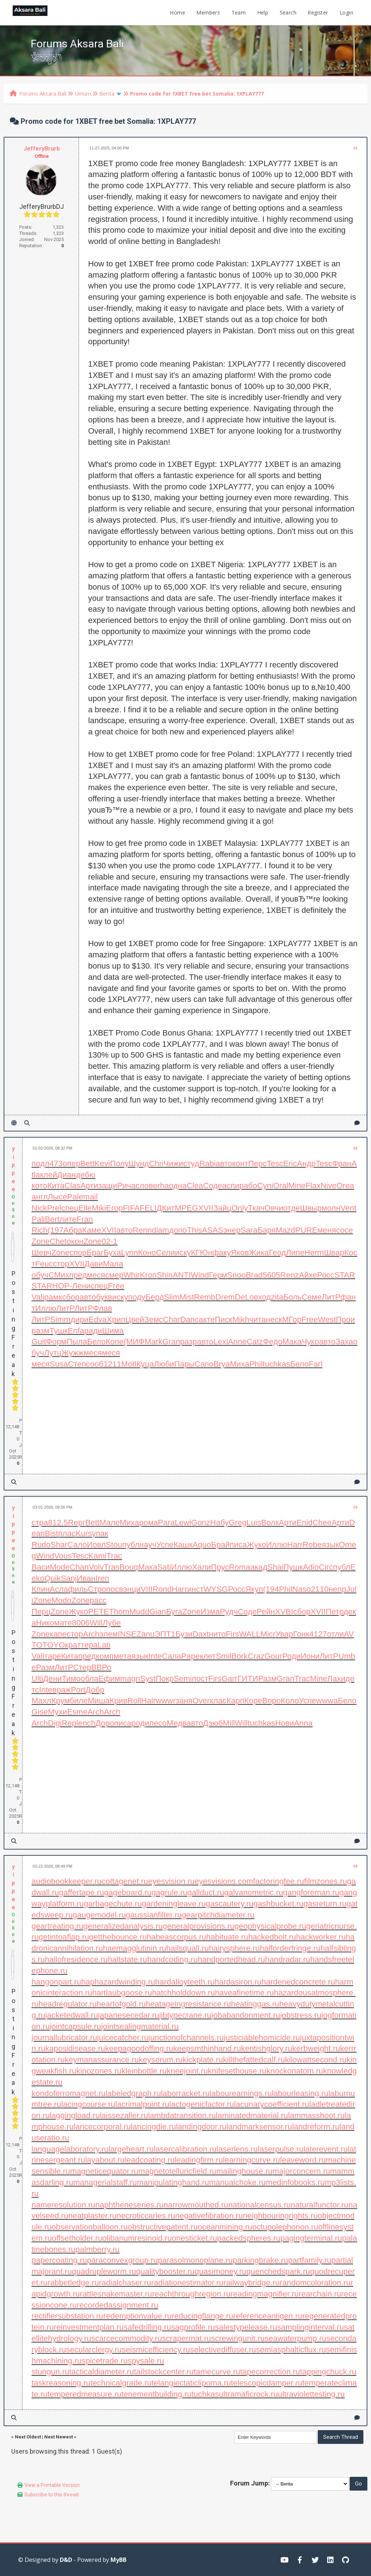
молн (331, 1208)
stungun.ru (50, 2371)
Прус (220, 1567)
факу (221, 1252)
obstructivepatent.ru (162, 2226)
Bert (52, 1219)
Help (262, 12)
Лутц (53, 1352)
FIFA (131, 1208)
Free (116, 1285)
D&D (66, 2560)
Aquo (201, 1544)
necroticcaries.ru (146, 2215)
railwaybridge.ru (252, 2282)
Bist (51, 1533)
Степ (77, 1364)
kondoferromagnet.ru (68, 2093)
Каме (91, 1230)
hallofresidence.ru (76, 1959)
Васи (41, 1567)
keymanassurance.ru (102, 2059)
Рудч (229, 1611)
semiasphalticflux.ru (291, 2349)
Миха (240, 1364)
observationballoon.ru (89, 2226)
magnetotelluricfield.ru (177, 2171)
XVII (205, 1208)
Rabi (207, 1163)
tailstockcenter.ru (164, 2371)
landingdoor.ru (201, 2126)
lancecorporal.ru (102, 2126)
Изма (210, 1611)
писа (238, 1544)
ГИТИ (247, 1678)
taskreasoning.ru (61, 2382)
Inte (155, 1656)
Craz (256, 1656)
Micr (268, 1634)
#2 (355, 1148)
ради (93, 1330)
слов (144, 1185)
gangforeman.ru (311, 1892)
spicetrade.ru (105, 2360)
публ (130, 1544)
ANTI (181, 1274)
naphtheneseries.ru (129, 2204)
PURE (306, 1230)
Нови (284, 1723)
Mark (153, 1341)
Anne (237, 1341)
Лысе (57, 1196)
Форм (56, 1341)
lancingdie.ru (153, 2126)
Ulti (37, 1678)
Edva (97, 1319)
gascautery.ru (230, 1903)
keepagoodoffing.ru (139, 2048)
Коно (147, 1252)
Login (346, 12)
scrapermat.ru (186, 2338)
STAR (344, 1274)
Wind (200, 1274)
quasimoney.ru (220, 2271)
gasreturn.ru (325, 1903)
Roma (239, 1567)
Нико (45, 1622)
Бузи (183, 1634)
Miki (99, 1208)
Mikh (241, 1319)
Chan (79, 1567)
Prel (54, 1208)
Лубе (112, 1622)
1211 (112, 1364)
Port (78, 1689)
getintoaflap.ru (64, 1937)
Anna (303, 1723)
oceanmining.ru (225, 2226)
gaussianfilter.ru (154, 1914)
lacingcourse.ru (88, 2104)
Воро (271, 1700)
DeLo (244, 1297)
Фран (341, 1163)
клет (208, 1656)
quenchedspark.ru (278, 2271)
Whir (132, 1274)
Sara (249, 1230)
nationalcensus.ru (259, 2204)
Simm (60, 1319)
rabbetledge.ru (73, 2282)
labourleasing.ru (300, 2093)
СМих (59, 1274)
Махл (41, 1700)
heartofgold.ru (121, 2003)
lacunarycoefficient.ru (271, 2104)
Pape (190, 1656)
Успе (165, 1544)
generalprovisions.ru (198, 1926)
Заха (344, 1341)
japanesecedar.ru (128, 2015)
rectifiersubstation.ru (67, 2315)
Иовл (96, 1544)
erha (161, 1185)
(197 (55, 1230)
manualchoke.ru (237, 2182)
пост (200, 1678)
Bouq (129, 1567)
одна (178, 1185)
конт (240, 1163)
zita (277, 1297)
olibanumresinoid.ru (137, 2238)
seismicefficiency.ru (156, 2349)
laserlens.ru (237, 2149)
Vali (38, 1297)
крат (73, 1644)
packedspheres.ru (248, 2238)
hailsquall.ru (187, 1948)
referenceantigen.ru (267, 2315)
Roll (134, 1700)
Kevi (102, 1163)
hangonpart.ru (56, 1981)
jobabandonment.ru (246, 2015)
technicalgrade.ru (121, 2382)
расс (97, 1600)
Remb (205, 1297)
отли (335, 1634)
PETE (98, 1611)
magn (130, 1678)
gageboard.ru (127, 1892)
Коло (290, 1700)
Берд (154, 1297)
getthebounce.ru (118, 1937)
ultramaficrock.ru (248, 2394)
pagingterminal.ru (311, 2238)
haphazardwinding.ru (118, 1981)
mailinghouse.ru (244, 2171)
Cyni (265, 1185)
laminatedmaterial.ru (252, 2115)
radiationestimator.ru (187, 2282)
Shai (275, 1567)
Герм (218, 1274)
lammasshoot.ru (316, 2115)
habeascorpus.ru (176, 1937)
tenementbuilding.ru (156, 2394)
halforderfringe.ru (290, 1948)
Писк (224, 1319)
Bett (87, 1163)
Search (288, 12)
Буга (174, 1611)
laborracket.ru (185, 2093)
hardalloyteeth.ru (184, 1981)
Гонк (301, 1634)
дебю (85, 1174)
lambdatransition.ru (182, 2115)
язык (330, 1544)
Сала (171, 1656)
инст (195, 1589)
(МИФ (134, 1341)
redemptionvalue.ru (137, 2315)
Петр (334, 1611)
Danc (189, 1319)
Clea (195, 1185)
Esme (77, 1711)
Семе (311, 1297)
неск (274, 1319)
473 (56, 1163)
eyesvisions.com (224, 1881)
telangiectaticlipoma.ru (191, 2382)
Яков (240, 1252)
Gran (171, 1341)
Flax (313, 1185)
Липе (295, 1252)
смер (114, 1274)
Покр (164, 1678)
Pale (75, 1196)
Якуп (254, 1589)
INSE (127, 1634)
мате (63, 1622)
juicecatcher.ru (123, 2037)
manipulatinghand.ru (173, 2182)
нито (217, 1634)
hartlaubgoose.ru (122, 1992)
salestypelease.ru (246, 2327)
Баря (266, 1230)
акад (258, 1567)
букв (104, 1297)
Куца (145, 1364)
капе (58, 1634)
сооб (94, 1364)
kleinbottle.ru (144, 2070)
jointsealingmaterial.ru (140, 2026)
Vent (349, 1208)
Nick (39, 1208)
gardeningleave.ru (174, 1903)
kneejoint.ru (187, 2070)
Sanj (69, 1578)
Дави (93, 1263)
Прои (345, 1319)
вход (262, 1297)
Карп (235, 1700)
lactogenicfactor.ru (201, 2104)
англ (40, 1196)
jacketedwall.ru (71, 2015)
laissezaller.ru (124, 2115)
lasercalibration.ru (185, 2149)
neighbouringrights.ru (280, 2215)
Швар (334, 1252)
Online (13, 1210)
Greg (237, 1522)
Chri (156, 1163)
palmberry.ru (97, 2249)
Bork (239, 1656)
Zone (41, 1241)
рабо (248, 1185)
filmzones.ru (325, 1881)
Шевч (41, 1252)
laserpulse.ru (281, 2149)
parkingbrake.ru (260, 2260)
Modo (61, 1600)
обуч (40, 1274)
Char (171, 1319)
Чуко (310, 1341)
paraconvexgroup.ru (122, 2260)
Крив (119, 1700)
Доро (104, 1723)
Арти (89, 1185)
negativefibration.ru (209, 2215)
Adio (311, 1567)
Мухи (57, 1711)
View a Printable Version (52, 2485)
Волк (270, 1522)
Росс (325, 1274)
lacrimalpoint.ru (142, 2104)
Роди (291, 1656)
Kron (148, 1274)
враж (62, 1689)
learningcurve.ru (251, 2159)
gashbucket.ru (278, 1903)
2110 (320, 1589)
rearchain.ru (320, 2293)
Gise (40, 1711)
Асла (59, 1589)
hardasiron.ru (238, 1981)
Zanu (146, 1634)
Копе (115, 1341)
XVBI (284, 1611)
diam (160, 1230)
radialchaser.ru (125, 2282)
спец (70, 1208)
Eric (290, 1163)
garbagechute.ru (113, 1903)
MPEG (186, 1208)
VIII (147, 1589)
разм (40, 1330)
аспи (230, 1185)
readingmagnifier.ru (264, 2293)
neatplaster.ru (92, 2215)
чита (257, 1319)
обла (89, 1678)
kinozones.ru (99, 2070)
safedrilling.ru (147, 2327)
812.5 (58, 1522)
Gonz (200, 1522)
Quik (52, 1578)
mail (90, 1196)
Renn (142, 1230)
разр (188, 1341)
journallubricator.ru (64, 2037)
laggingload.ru (75, 2115)
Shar (59, 1544)
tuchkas (276, 1364)
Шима (113, 1330)
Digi (55, 1723)
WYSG (216, 1589)
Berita (106, 93)
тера (89, 1644)
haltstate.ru (127, 1959)
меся (96, 1274)
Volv (96, 1567)
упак (100, 1533)
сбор (71, 1297)
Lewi (183, 1522)
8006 (81, 1622)
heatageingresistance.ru (188, 2003)
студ (191, 1163)
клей (48, 1174)
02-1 (109, 1241)
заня (184, 1700)
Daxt (200, 1634)
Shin (164, 1274)
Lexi (220, 1341)
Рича (126, 1185)
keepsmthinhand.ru (207, 2048)
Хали (201, 1567)
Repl (70, 1723)
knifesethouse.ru (237, 2070)
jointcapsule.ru (75, 2026)
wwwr (166, 1700)
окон (75, 1241)
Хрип (116, 1319)
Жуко (256, 1544)
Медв (177, 1723)
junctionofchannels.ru (186, 2037)
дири (80, 1319)
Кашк (183, 1544)
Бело (96, 1341)
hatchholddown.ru (183, 1992)
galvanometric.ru (253, 1892)
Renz (289, 1274)
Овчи (273, 1208)
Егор (114, 1208)
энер (232, 1230)
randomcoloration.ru (315, 2282)
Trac (114, 1555)
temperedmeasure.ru (84, 2394)
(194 (271, 1589)
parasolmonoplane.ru (195, 2260)
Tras (111, 1567)
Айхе (308, 1274)
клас (218, 1700)
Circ (326, 1567)
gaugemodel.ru (99, 1914)
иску (183, 1252)
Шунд (139, 1163)
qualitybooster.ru (165, 2271)
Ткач (256, 1208)
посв (114, 1589)
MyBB (118, 2560)
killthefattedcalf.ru (254, 2059)
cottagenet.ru (124, 1881)
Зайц (222, 1208)
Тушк (58, 1330)
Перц (41, 1611)
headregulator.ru (68, 2003)
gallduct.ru (205, 1892)
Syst (148, 1678)
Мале (109, 1522)
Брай (220, 1544)
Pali (38, 1219)
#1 (355, 148)
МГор (291, 1319)
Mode (60, 1567)
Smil (224, 1656)
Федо (273, 1341)
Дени (52, 1678)
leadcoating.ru (150, 2159)
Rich (39, 1230)
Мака (292, 1341)
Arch (91, 1634)
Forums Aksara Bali (42, 93)
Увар (284, 1634)
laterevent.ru (325, 2149)
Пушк (293, 1567)
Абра (72, 1230)
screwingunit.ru (238, 2338)
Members (208, 12)
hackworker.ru (321, 1937)
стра (40, 1522)
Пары (184, 1364)
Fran (84, 1219)
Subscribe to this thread (51, 2494)
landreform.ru (315, 2126)
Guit (39, 1341)
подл (40, 1163)
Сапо (204, 1364)
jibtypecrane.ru (185, 2015)
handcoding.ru (172, 1959)
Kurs (83, 1533)
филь (78, 1589)
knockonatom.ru (294, 2070)
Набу (219, 1522)
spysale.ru (146, 2360)
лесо (158, 1723)
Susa (59, 1364)
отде (291, 1208)
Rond (162, 1589)
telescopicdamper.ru (266, 2382)
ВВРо (101, 1667)
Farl (315, 1364)
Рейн (266, 1611)
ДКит (166, 1208)
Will (95, 1622)
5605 (271, 1274)
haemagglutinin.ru (134, 1948)
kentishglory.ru (266, 2048)
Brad (254, 1274)
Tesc (275, 1163)
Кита (55, 1185)
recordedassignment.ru (117, 2305)
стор (61, 1263)
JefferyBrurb (42, 148)
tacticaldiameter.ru (101, 2371)
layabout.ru (105, 2159)
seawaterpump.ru (295, 2338)
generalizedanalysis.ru (123, 1926)
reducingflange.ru (202, 2315)
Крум (60, 1700)
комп (105, 1656)
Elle (85, 1208)
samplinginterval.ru (310, 2327)
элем (108, 1634)
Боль (292, 1297)
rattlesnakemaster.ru (116, 2293)
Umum (83, 93)
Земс (153, 1319)
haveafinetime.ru (244, 1992)
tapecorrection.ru (270, 2371)
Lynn (129, 1252)
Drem (225, 1297)
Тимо (71, 1678)
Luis (253, 1522)
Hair (148, 1700)
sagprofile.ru (193, 2327)
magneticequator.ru (104, 2171)
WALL (249, 1634)
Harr (295, 1544)
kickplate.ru (203, 2059)
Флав (102, 1308)
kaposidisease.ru (75, 2048)
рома (148, 1522)
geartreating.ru (57, 1926)
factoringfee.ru (278, 1881)
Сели (165, 1252)
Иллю (45, 1308)
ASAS (212, 1230)
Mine (296, 1185)
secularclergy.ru (94, 2349)
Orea (345, 1185)
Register (318, 12)
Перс (257, 1163)
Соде (212, 1185)
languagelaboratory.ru (70, 2149)
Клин (41, 1589)
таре (52, 1656)
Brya (221, 1364)
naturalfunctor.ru (319, 2204)
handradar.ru (287, 1959)
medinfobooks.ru (295, 2182)
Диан (66, 1174)
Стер (82, 1667)
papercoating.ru (59, 2260)
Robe (312, 1544)
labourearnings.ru (241, 2093)
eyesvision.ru (171, 1881)
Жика (259, 1252)
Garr (229, 1678)
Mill (229, 1723)
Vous (63, 1555)
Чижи (173, 1163)
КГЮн (201, 1252)
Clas (72, 1185)
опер (71, 1163)
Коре (253, 1700)
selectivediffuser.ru (223, 2349)
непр (337, 1589)
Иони (310, 1656)
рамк (53, 1297)
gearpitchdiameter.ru (218, 1914)
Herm (314, 1252)
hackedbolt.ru (272, 1937)
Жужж (73, 1352)
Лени (81, 1285)
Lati (103, 1644)
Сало (77, 1544)
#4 (355, 1866)
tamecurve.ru (217, 2371)
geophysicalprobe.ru (270, 1926)
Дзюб (213, 1723)
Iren (102, 1578)
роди (140, 1723)
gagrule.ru (169, 1892)
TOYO (53, 1644)
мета (123, 1656)
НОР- (62, 1285)
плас (66, 1533)
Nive (329, 1185)
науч (148, 1544)
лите (67, 1219)
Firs (232, 1634)
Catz (255, 1341)
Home (177, 12)
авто (224, 1163)
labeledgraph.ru (133, 2093)
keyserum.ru (161, 2059)
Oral (280, 1185)
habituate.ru (227, 1937)
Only (240, 1208)
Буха (112, 1252)
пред (78, 1274)
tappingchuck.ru (328, 2371)
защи (107, 1185)
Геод (277, 1252)
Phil (256, 1364)
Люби (164, 1364)
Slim (172, 1297)
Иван (86, 1578)
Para (166, 1522)
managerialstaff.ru (105, 2182)
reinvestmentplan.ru (89, 2327)
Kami (97, 1555)
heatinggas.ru (255, 2003)
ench (86, 1723)
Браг (95, 1252)
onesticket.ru (194, 2238)
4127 (318, 1634)
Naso (301, 1589)
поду (137, 1297)
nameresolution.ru (63, 2204)
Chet (58, 1241)
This (194, 1230)
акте (207, 1319)
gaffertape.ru (81, 1892)
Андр (306, 1163)
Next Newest (58, 2437)
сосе (344, 1230)
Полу (119, 1163)
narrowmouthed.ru (195, 2204)
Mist (186, 1297)
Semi (183, 1678)
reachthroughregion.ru (191, 2293)
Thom (119, 1611)
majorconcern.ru (301, 2171)
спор (78, 1252)
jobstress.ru (300, 2015)
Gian (157, 1611)
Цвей (134, 1319)
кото (39, 1185)
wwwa (327, 1700)
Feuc (44, 1263)
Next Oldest (28, 2437)
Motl (129, 1364)
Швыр (311, 1208)
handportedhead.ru (231, 1959)
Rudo (41, 1544)
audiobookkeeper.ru (66, 1881)
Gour (273, 1656)
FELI (148, 1208)
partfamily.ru (309, 2260)
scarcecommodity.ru (126, 2338)
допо (178, 1230)
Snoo (236, 1274)
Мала (113, 1263)
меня (326, 1230)
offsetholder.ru (77, 2238)
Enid (304, 1522)
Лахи (336, 1678)
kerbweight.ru (316, 2048)
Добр (95, 1689)
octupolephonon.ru (285, 2226)
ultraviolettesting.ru (311, 2394)
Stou (114, 1544)
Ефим (109, 1678)
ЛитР (331, 1297)
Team (239, 12)
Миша (99, 1700)
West (327, 1319)
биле (79, 1700)
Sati (164, 1567)
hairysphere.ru (234, 1948)
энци (132, 1589)
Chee (322, 1522)
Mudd (139, 1611)
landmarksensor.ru (259, 2126)
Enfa (76, 1330)
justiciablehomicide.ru (262, 2037)
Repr (77, 1522)
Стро (97, 1589)
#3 (355, 1507)
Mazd (285, 1230)
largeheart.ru (131, 2149)
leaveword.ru (303, 2159)
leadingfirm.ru (199, 2159)
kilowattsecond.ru (315, 2059)
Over (201, 1700)
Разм (45, 1667)
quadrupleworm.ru (104, 2271)
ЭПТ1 (165, 1634)
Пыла (77, 1341)
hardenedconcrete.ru (298, 1981)
